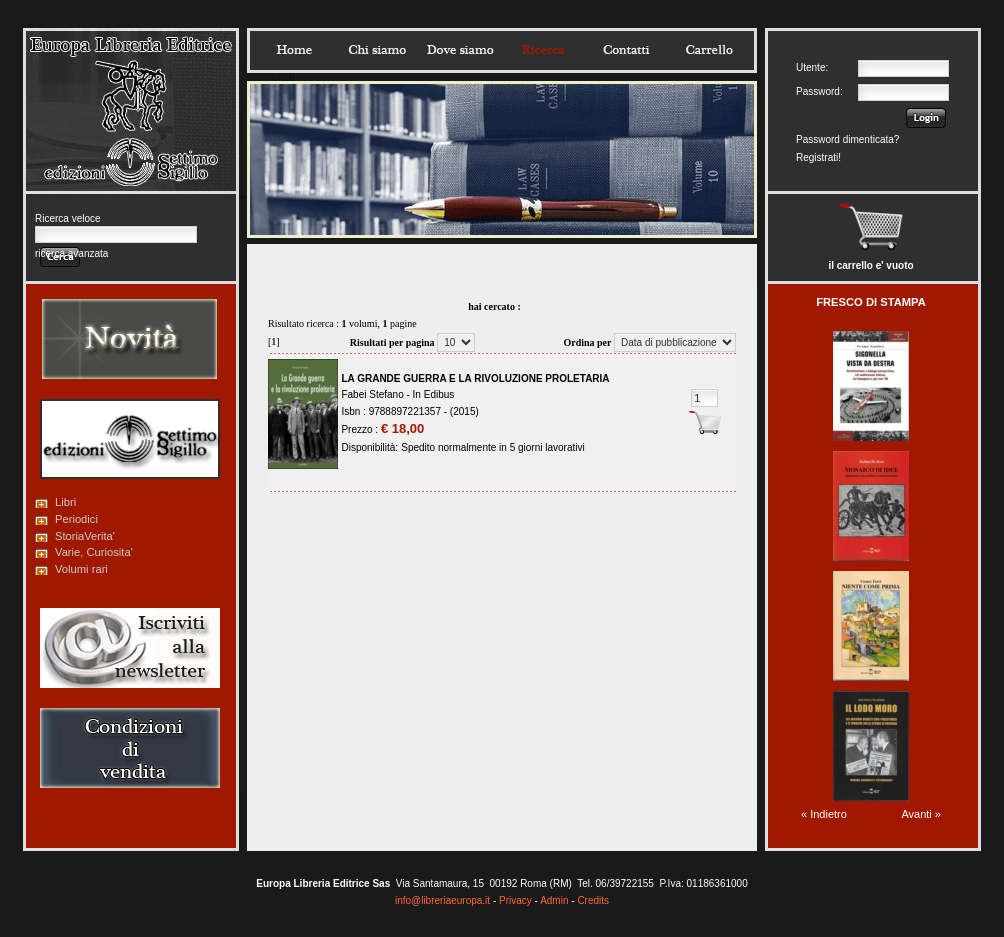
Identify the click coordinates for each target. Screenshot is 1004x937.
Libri (65, 502)
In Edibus (434, 394)
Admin (554, 900)
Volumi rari (81, 569)
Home (294, 50)
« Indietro (824, 814)
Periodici (76, 519)
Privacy (515, 900)
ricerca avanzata (71, 253)
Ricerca (543, 50)
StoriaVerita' (85, 536)
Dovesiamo (460, 50)
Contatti (626, 50)
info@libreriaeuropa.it (442, 900)
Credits (593, 900)
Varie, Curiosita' (94, 552)
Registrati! (818, 157)
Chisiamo (377, 50)
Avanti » (921, 814)
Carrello (709, 50)
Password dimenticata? (847, 139)
